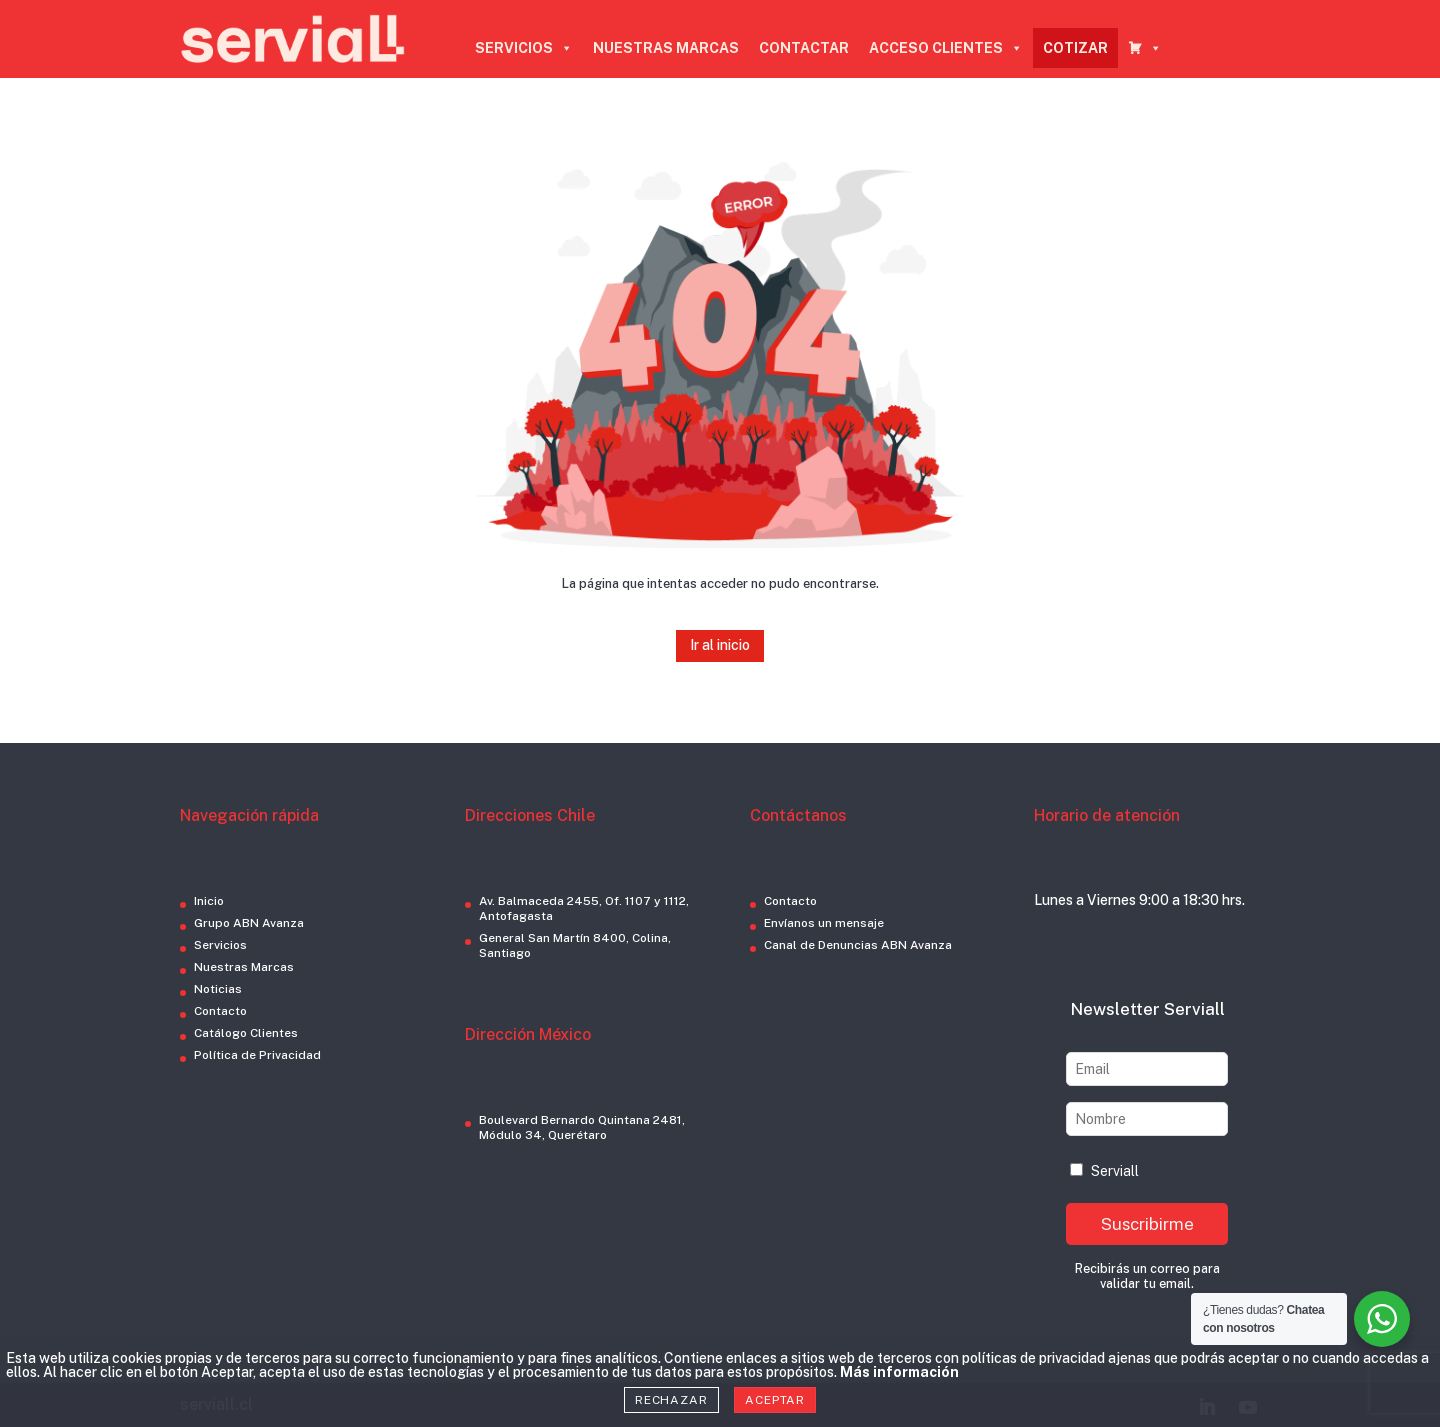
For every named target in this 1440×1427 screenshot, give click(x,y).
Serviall (1104, 1171)
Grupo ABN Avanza (249, 923)
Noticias (218, 989)
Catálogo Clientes (246, 1033)
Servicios (220, 945)
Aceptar (775, 1400)
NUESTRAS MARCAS (666, 48)
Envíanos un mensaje (824, 923)
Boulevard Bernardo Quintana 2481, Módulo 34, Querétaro (582, 1127)
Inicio (209, 901)
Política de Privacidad (257, 1055)
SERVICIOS (524, 48)
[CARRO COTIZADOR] (1145, 48)
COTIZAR (1075, 48)
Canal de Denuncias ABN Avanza (858, 945)
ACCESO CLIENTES (946, 48)
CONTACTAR (804, 48)
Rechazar (671, 1400)
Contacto (220, 1011)
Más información (899, 1372)
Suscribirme (1147, 1224)
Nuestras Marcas (244, 967)
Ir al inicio (720, 645)
